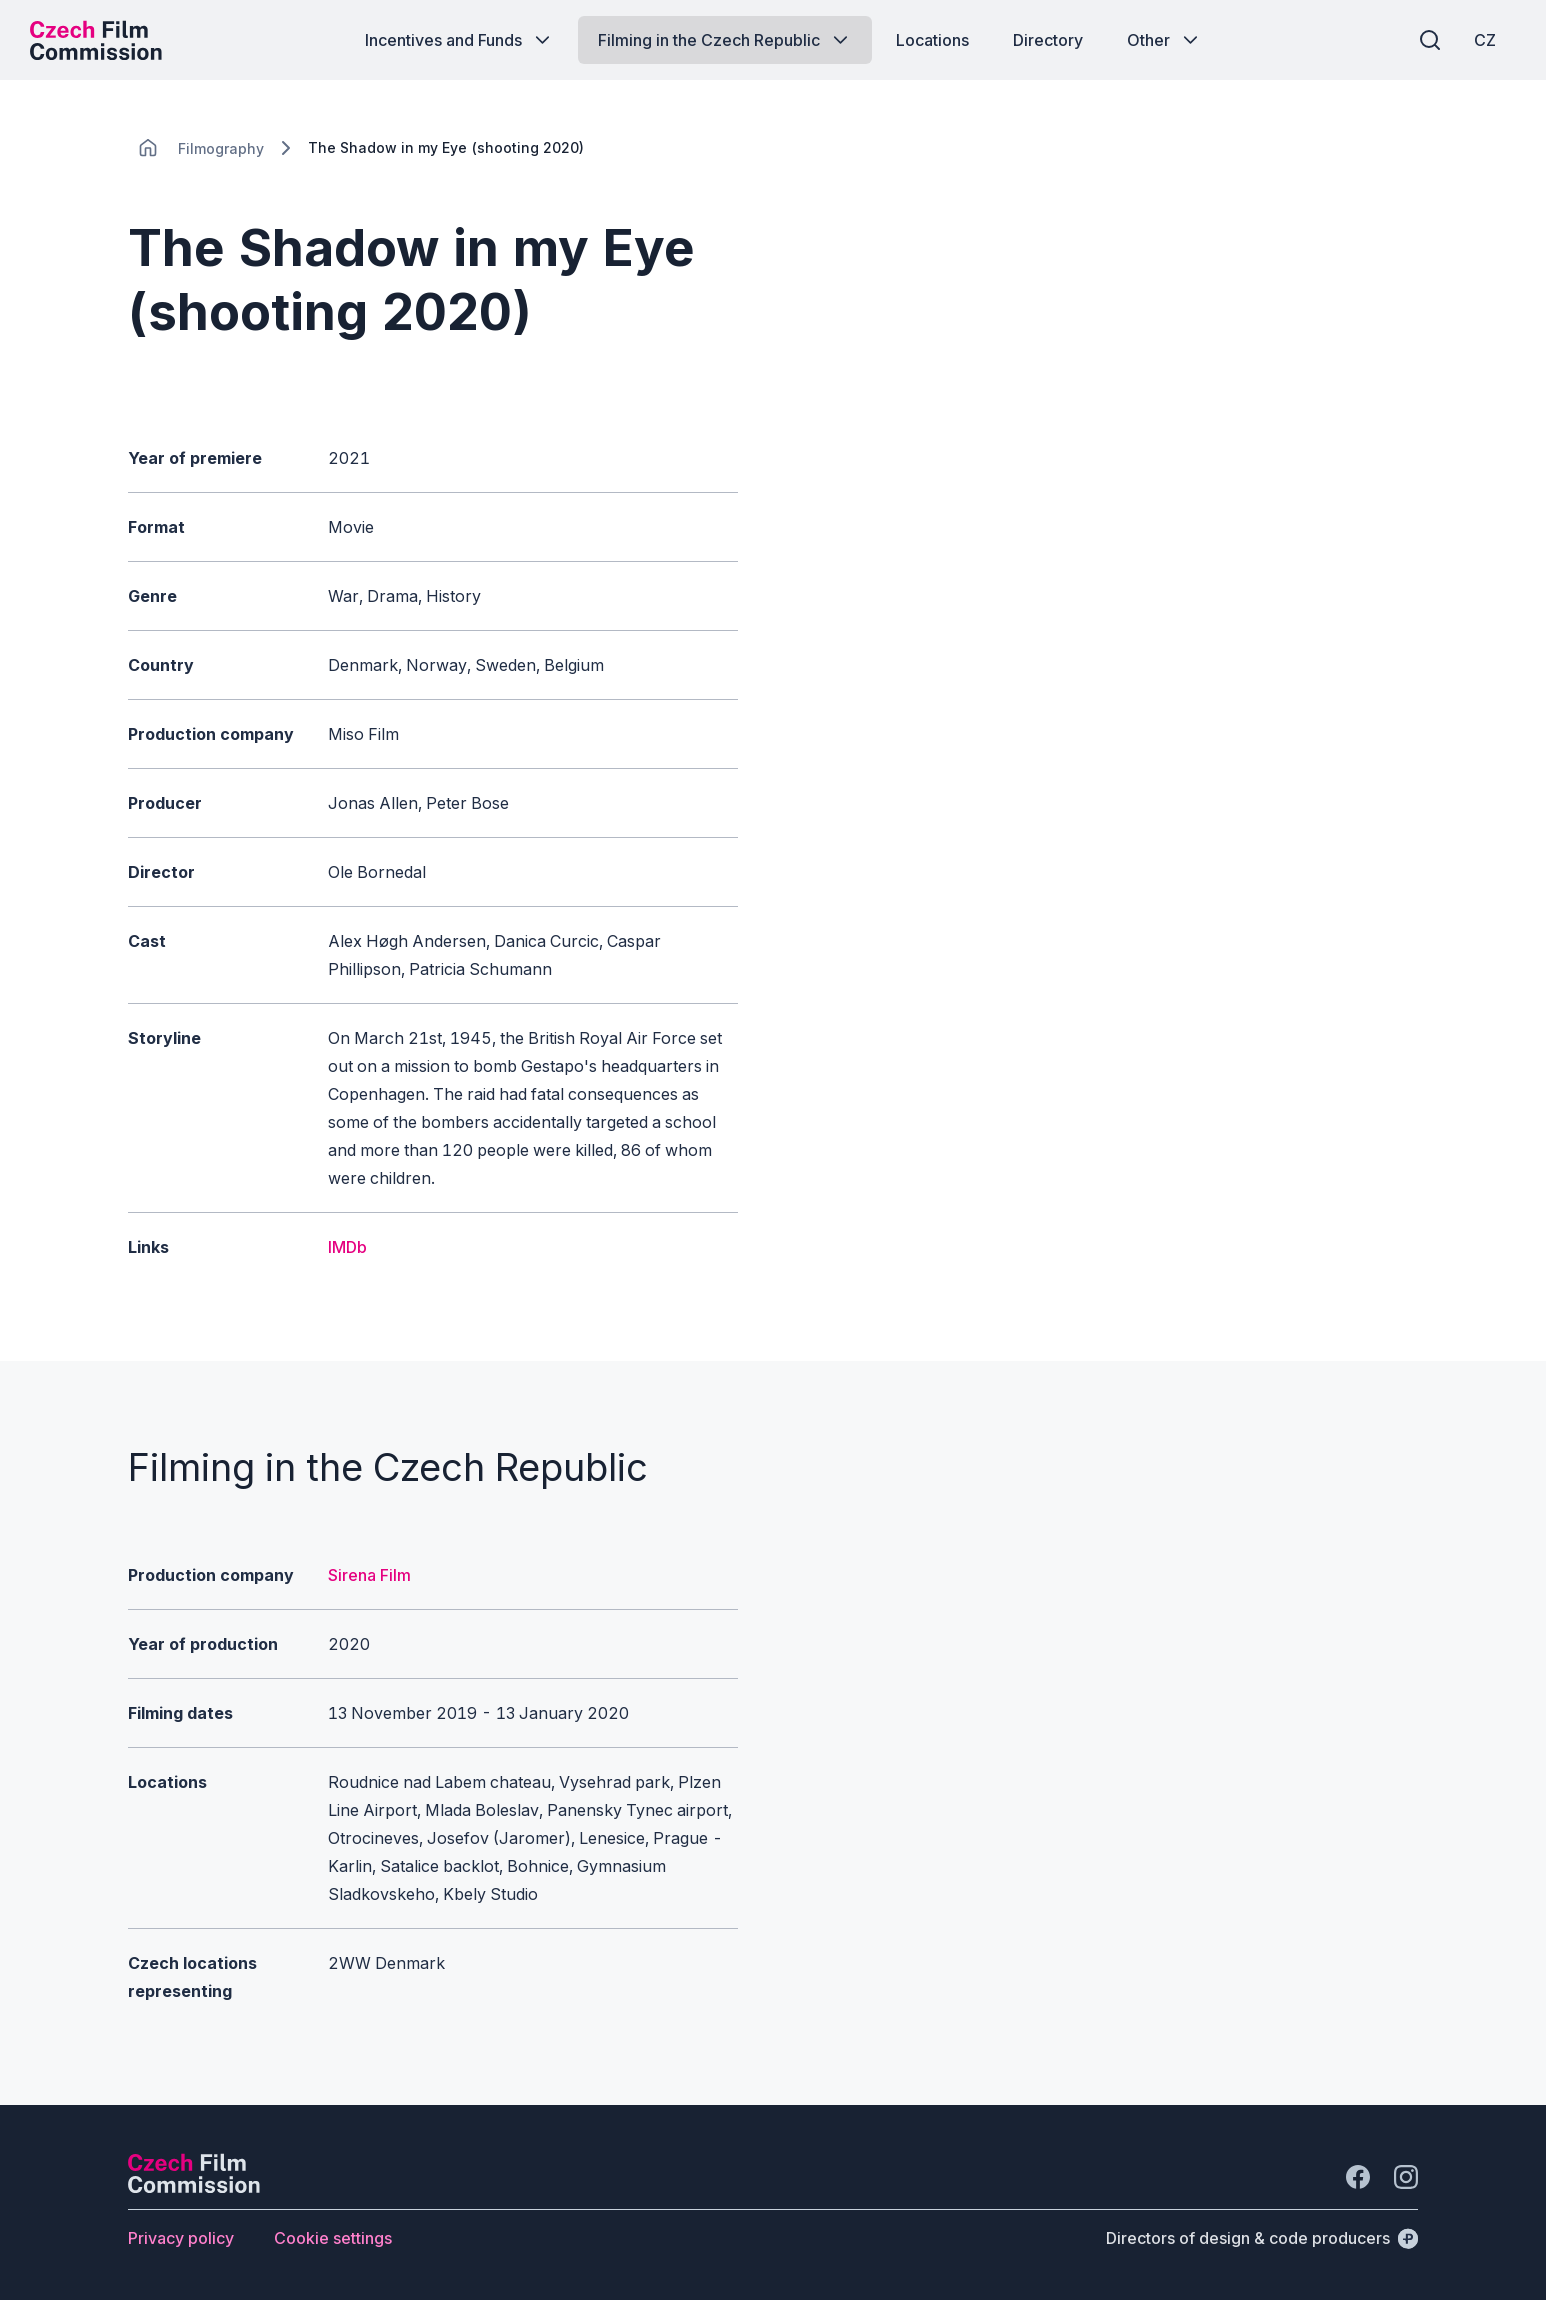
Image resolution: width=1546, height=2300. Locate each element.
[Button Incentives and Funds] (459, 40)
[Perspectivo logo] (194, 2187)
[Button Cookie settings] (333, 2238)
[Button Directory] (1048, 40)
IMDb (347, 1247)
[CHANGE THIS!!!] (148, 148)
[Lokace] (221, 148)
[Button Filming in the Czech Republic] (725, 40)
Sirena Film (369, 1575)
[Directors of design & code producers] (1262, 2238)
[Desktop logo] (96, 40)
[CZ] (1485, 40)
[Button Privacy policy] (181, 2238)
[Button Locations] (932, 40)
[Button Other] (1164, 40)
